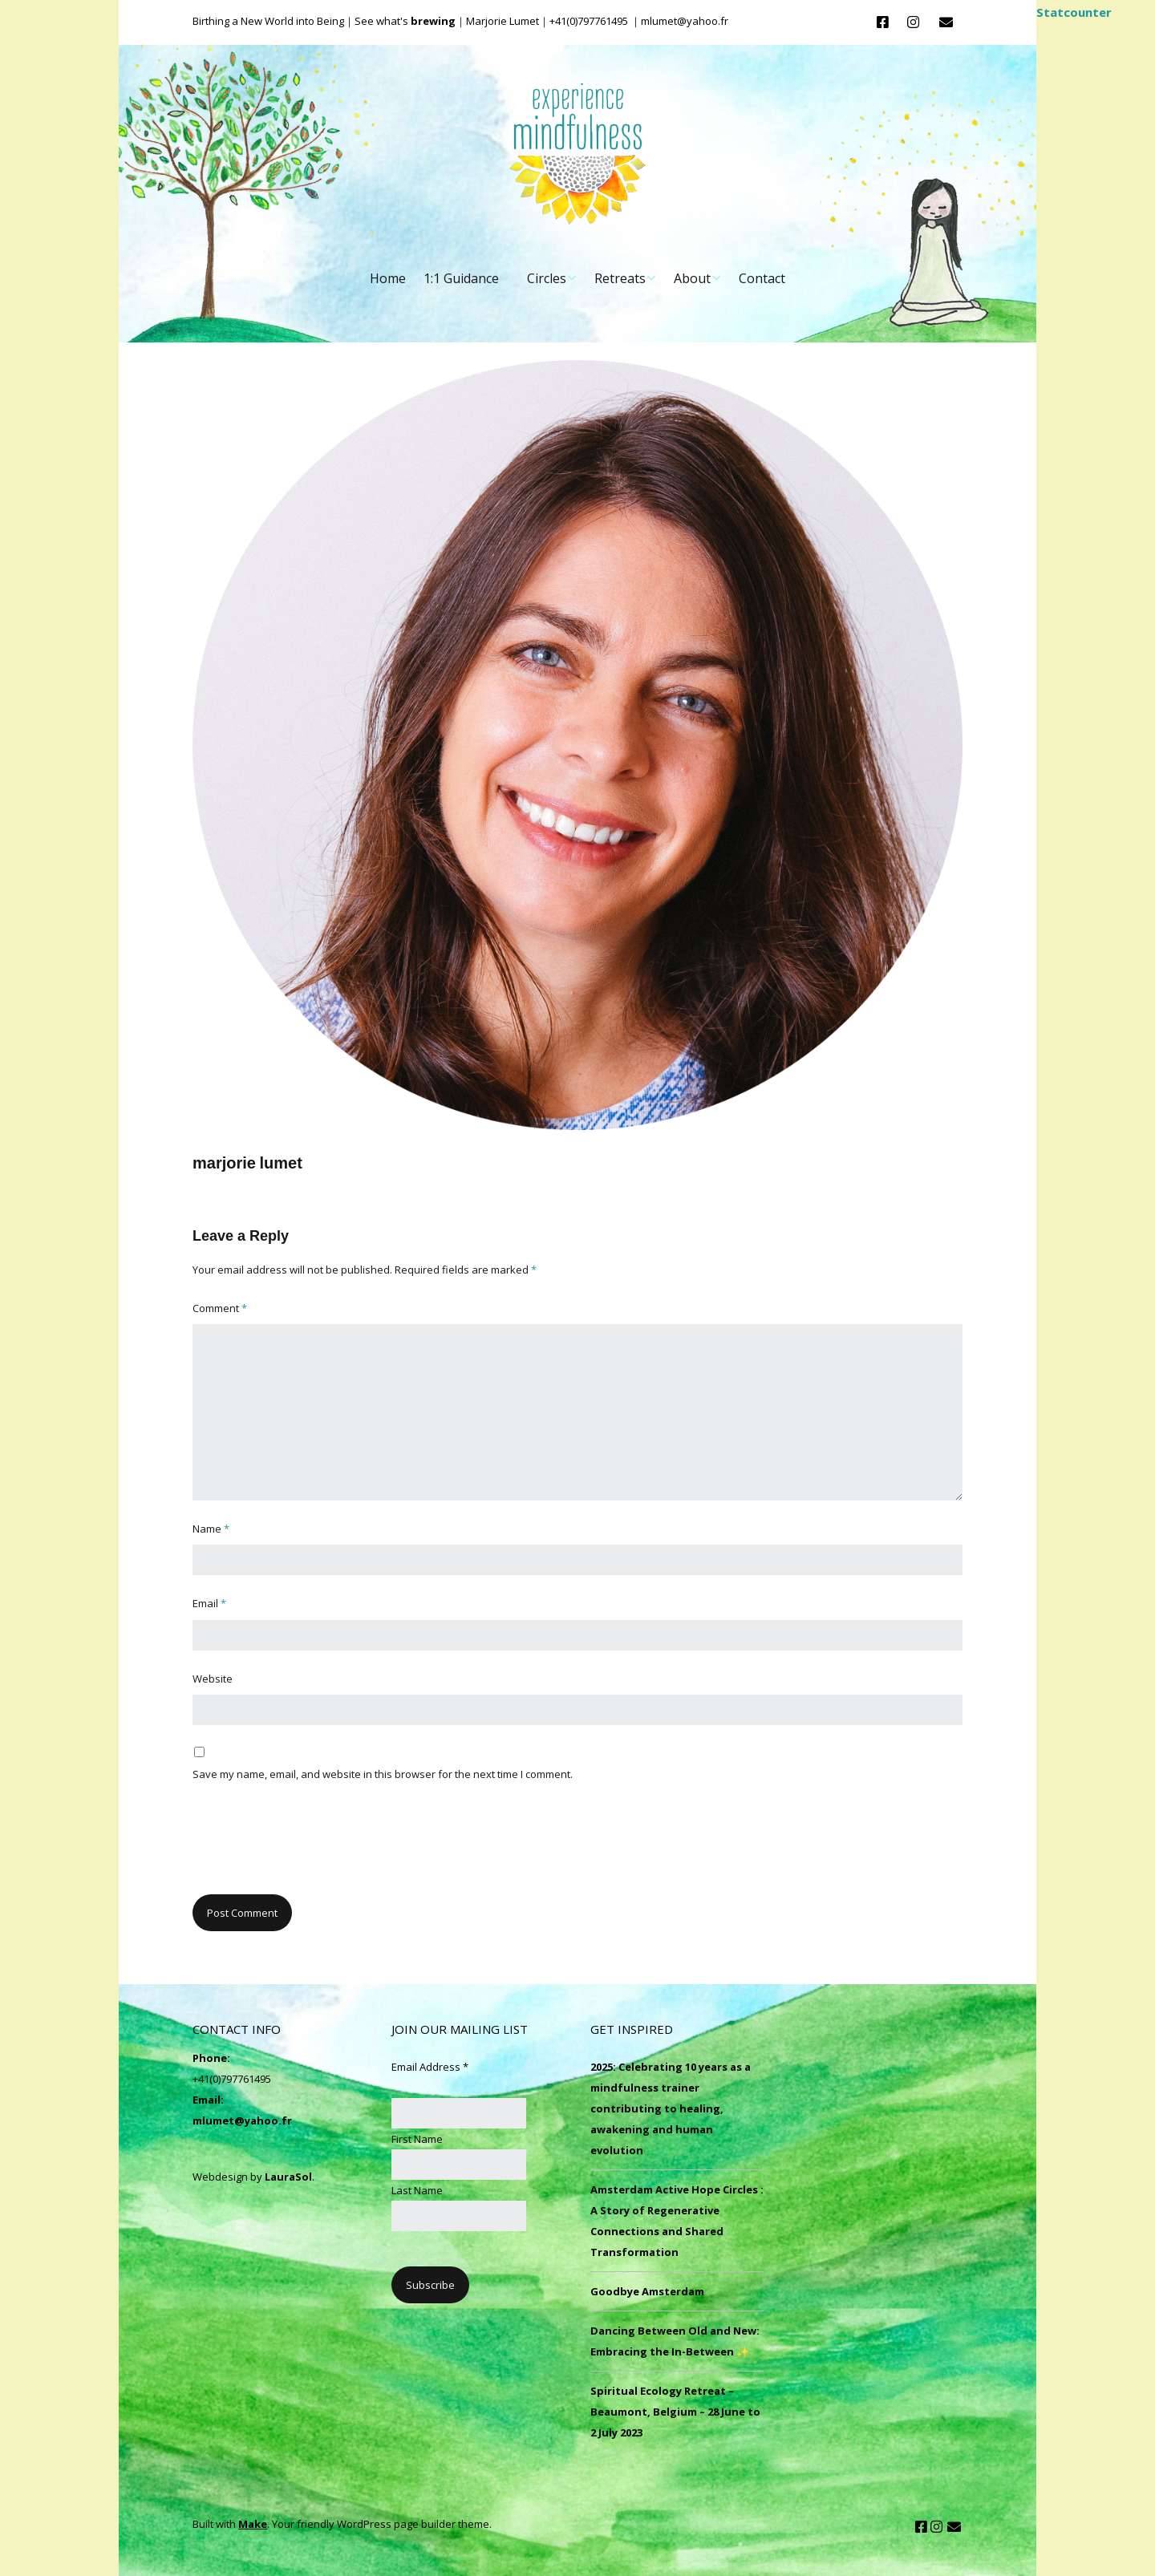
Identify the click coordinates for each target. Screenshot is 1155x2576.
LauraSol (288, 2176)
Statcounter (1074, 12)
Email (209, 1603)
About (692, 278)
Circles (546, 278)
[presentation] (314, 1847)
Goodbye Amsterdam (647, 2291)
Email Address (429, 2067)
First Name (417, 2139)
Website (212, 1678)
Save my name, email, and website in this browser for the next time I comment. (382, 1774)
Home (388, 278)
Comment (219, 1308)
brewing (433, 21)
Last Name (417, 2190)
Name (210, 1528)
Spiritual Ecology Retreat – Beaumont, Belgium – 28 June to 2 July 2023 (675, 2412)
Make (252, 2524)
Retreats (620, 278)
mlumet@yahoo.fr (242, 2120)
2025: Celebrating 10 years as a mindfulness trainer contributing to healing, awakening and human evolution (670, 2108)
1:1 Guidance (461, 278)
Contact (762, 278)
